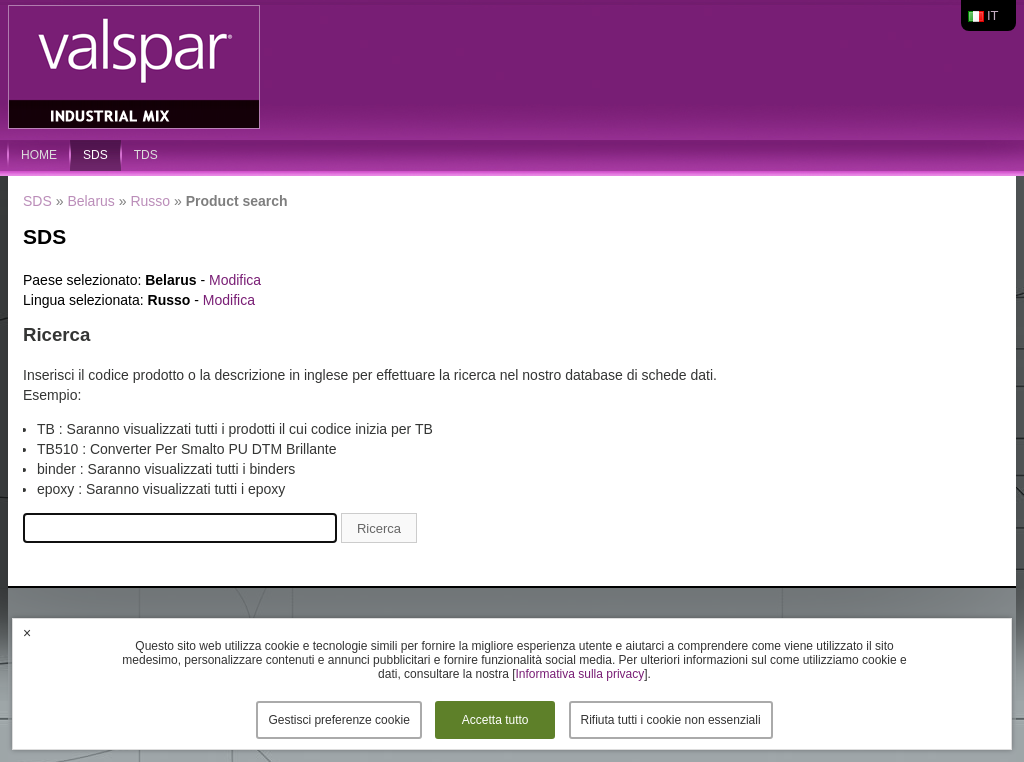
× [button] (27, 633)
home (39, 155)
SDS (95, 155)
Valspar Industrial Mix (136, 68)
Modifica (235, 280)
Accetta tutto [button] (495, 720)
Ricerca (379, 528)
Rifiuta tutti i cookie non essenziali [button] (671, 720)
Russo (150, 201)
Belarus (90, 201)
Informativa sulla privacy (580, 674)
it (993, 15)
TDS (146, 155)
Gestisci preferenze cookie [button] (338, 720)
